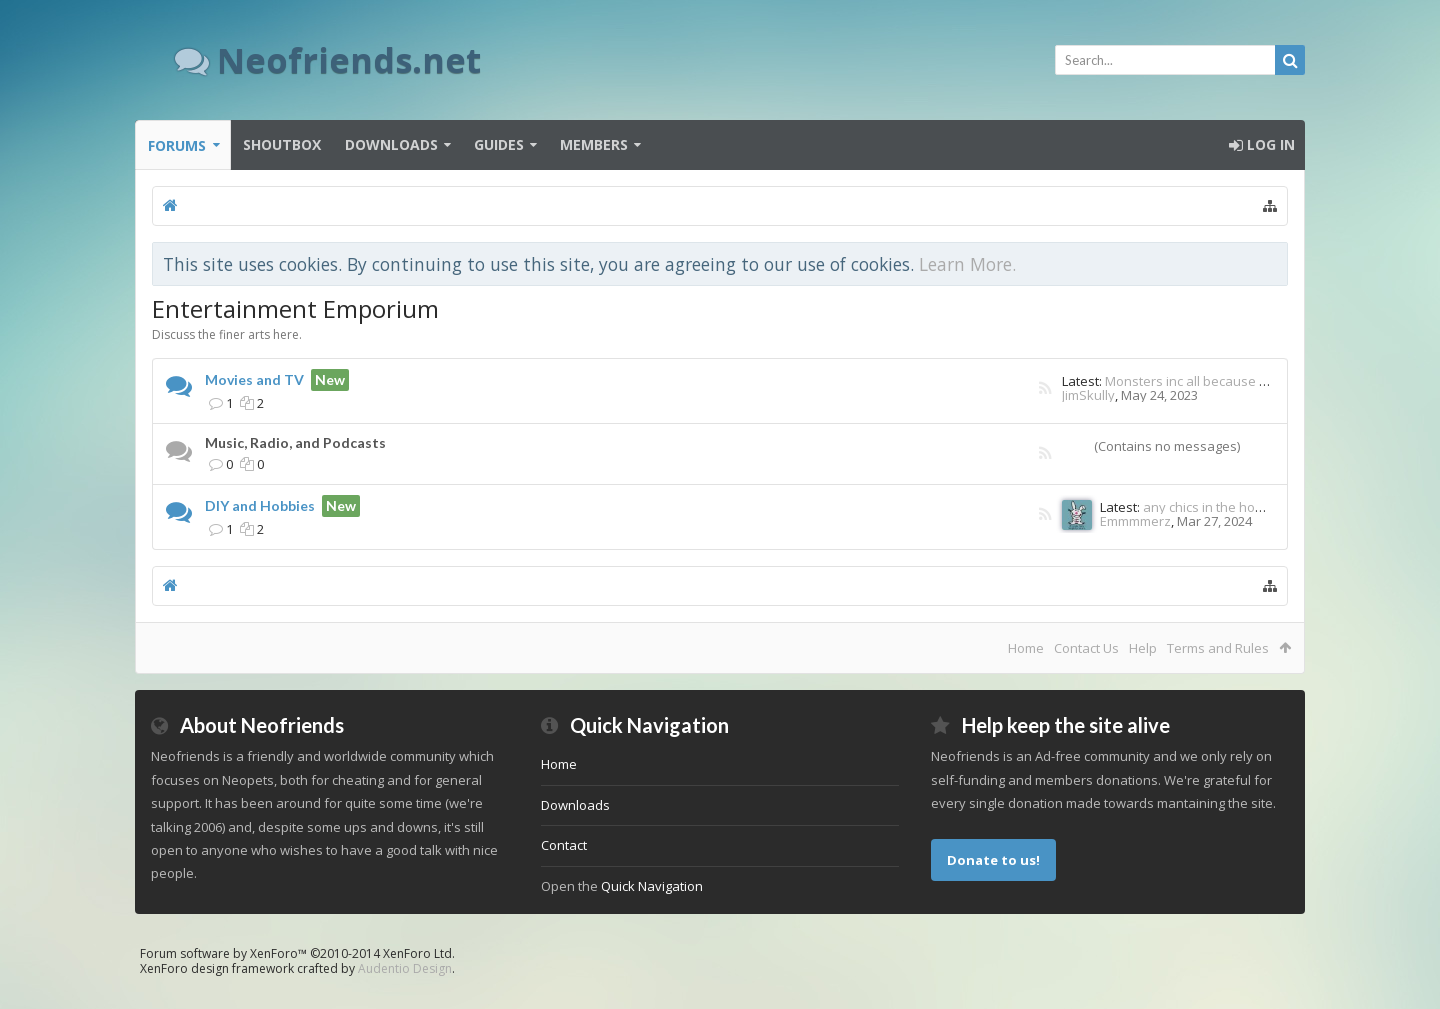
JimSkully (1088, 395)
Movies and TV (254, 379)
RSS (1045, 390)
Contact (564, 845)
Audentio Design (405, 968)
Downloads (391, 144)
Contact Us (1086, 648)
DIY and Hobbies (260, 505)
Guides (499, 144)
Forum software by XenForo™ (297, 953)
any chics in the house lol (1219, 507)
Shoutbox (282, 144)
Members (594, 144)
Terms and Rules (1218, 648)
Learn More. (967, 264)
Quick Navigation (652, 886)
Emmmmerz (1135, 521)
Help (1143, 648)
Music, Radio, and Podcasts (295, 442)
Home (1026, 648)
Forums (177, 145)
